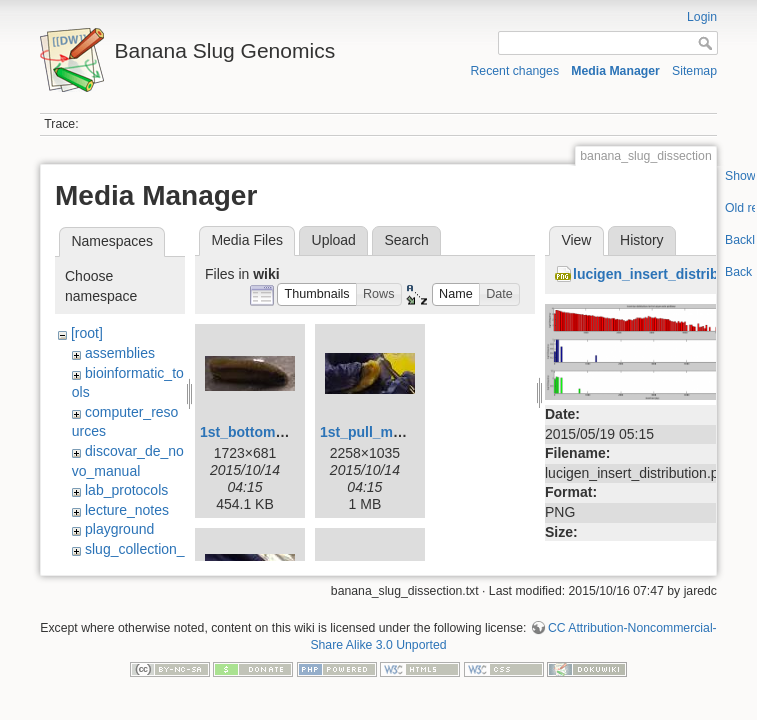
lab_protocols (126, 490)
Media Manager (615, 71)
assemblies (120, 353)
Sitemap (694, 71)
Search (406, 240)
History (642, 240)
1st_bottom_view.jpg (269, 432)
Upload (334, 240)
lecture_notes (127, 510)
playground (119, 529)
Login (702, 17)
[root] (87, 333)
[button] (317, 294)
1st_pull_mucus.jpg (385, 432)
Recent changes (515, 71)
